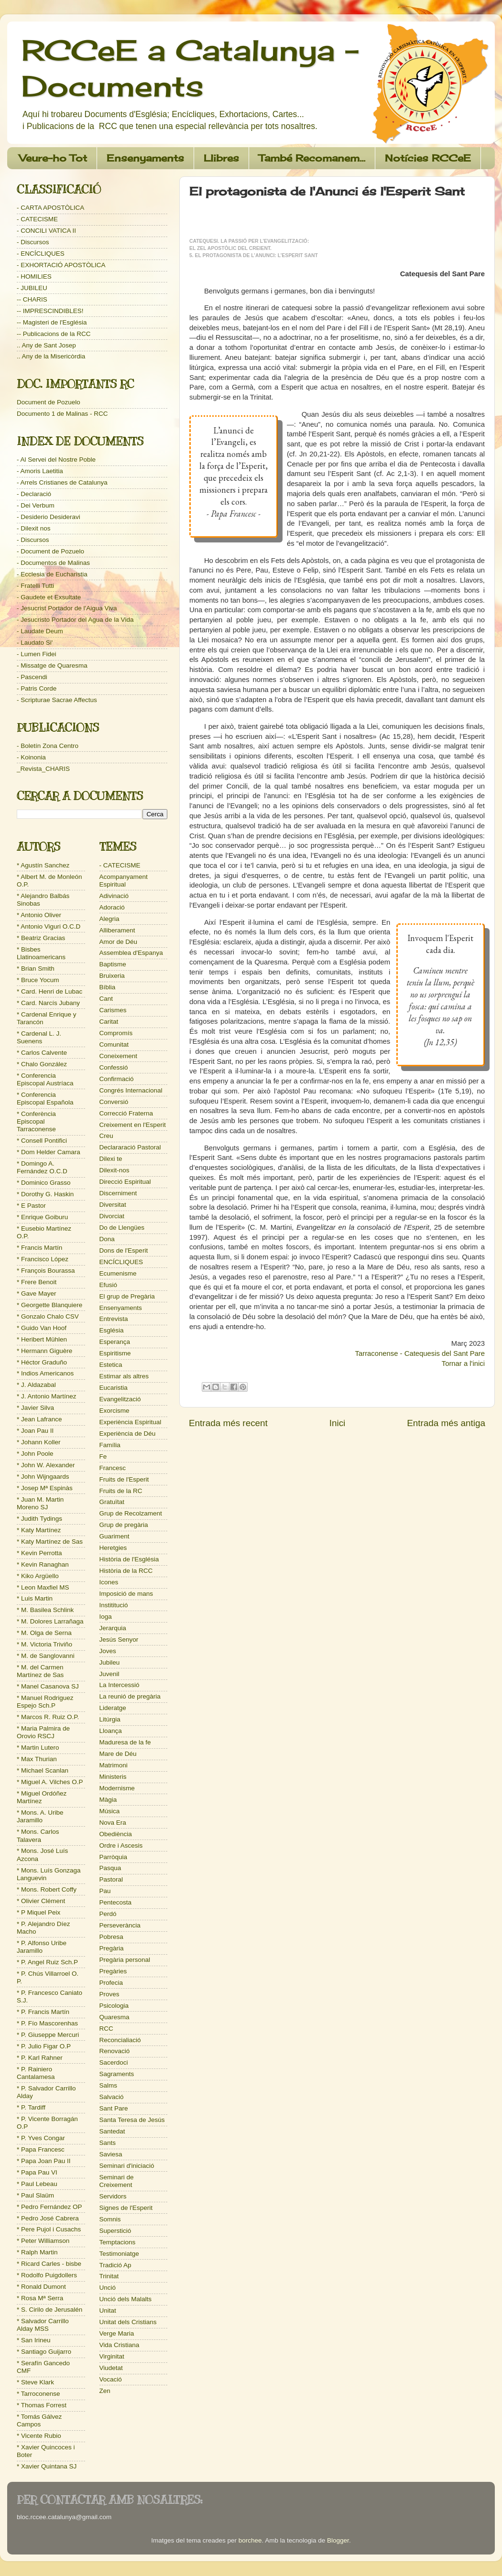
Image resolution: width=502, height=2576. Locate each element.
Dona (107, 1239)
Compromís (116, 1033)
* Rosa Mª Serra (40, 2298)
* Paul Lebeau (37, 2183)
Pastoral (111, 1879)
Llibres (221, 158)
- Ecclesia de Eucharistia (52, 574)
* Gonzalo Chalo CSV (48, 1316)
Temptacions (117, 2242)
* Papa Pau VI (37, 2172)
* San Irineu (34, 2340)
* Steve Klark (35, 2382)
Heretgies (113, 1547)
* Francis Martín (39, 1247)
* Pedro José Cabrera (48, 2218)
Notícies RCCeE (428, 158)
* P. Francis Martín (43, 2011)
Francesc (112, 1468)
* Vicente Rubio (39, 2435)
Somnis (110, 2219)
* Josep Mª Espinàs (45, 1488)
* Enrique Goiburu (42, 1217)
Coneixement (118, 1056)
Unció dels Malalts (125, 2299)
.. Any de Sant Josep (46, 345)
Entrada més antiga (446, 1423)
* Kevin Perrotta (39, 1553)
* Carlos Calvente (42, 1052)
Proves (109, 1994)
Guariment (114, 1536)
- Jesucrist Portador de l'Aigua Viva (67, 608)
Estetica (110, 1364)
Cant (106, 998)
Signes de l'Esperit (126, 2207)
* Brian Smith (36, 968)
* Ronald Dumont (41, 2286)
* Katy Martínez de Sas (50, 1541)
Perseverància (120, 1925)
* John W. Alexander (46, 1465)
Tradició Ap (115, 2265)
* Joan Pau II (35, 1430)
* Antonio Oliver (39, 915)
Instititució (113, 1605)
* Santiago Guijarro (44, 2351)
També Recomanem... (312, 158)
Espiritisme (115, 1353)
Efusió (108, 1284)
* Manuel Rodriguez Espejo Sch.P (45, 1701)
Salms (108, 2085)
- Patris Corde (36, 688)
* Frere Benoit (36, 1282)
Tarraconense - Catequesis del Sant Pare (420, 1353)
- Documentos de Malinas (53, 562)
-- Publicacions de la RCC (54, 333)
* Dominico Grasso (44, 1182)
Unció (107, 2287)
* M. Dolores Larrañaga (50, 1621)
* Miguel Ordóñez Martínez (41, 1797)
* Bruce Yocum (38, 980)
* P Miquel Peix (38, 1912)
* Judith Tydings (39, 1518)
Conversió (114, 1101)
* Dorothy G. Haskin (45, 1194)
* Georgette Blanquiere (49, 1305)
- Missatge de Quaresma (52, 665)
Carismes (113, 1010)
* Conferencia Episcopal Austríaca (45, 1079)
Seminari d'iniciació (126, 2165)
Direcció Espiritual (125, 1181)
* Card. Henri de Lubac (49, 991)
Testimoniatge (119, 2253)
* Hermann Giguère (44, 1350)
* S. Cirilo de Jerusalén (49, 2309)
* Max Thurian (37, 1759)
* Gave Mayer (36, 1293)
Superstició (115, 2230)
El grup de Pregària (127, 1296)
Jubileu (109, 1662)
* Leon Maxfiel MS (43, 1587)
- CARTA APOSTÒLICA (50, 207)
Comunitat (114, 1044)
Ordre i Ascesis (121, 1845)
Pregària (111, 1948)
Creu (106, 1135)
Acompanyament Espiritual (123, 880)
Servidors (113, 2196)
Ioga (105, 1616)
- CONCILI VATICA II (46, 230)
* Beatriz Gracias (41, 938)
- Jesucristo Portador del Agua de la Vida (75, 619)
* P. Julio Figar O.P (44, 2046)
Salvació (111, 2096)
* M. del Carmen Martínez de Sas (40, 1671)
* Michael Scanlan (42, 1770)
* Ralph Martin (37, 2252)
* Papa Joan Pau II (44, 2161)
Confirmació (116, 1078)
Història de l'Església (129, 1559)
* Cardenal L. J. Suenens (39, 1037)
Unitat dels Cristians (128, 2322)
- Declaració (34, 494)
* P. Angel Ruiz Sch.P (47, 1962)
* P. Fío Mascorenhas (47, 2023)
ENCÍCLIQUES (121, 1262)
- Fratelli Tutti (35, 585)
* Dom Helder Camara (48, 1152)
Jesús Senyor (119, 1639)
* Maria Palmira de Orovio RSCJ (43, 1732)
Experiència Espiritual (130, 1422)
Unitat (107, 2310)
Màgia (108, 1799)
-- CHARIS (32, 299)
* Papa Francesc (41, 2149)
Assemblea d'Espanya (131, 952)
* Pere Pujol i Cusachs (49, 2229)
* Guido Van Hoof (41, 1327)
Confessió (113, 1067)
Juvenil (109, 1674)
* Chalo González (42, 1064)
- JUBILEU (32, 288)
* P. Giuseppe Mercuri (48, 2034)
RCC (106, 2028)
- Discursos (33, 242)
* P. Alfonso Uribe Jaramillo (41, 1946)
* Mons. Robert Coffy (46, 1889)
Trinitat (109, 2276)
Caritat (109, 1021)
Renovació (114, 2051)
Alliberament (117, 930)
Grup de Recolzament (130, 1513)
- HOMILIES (34, 276)
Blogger (338, 2540)
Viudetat (111, 2367)
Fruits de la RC (120, 1490)
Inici (337, 1423)
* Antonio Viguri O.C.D (48, 926)
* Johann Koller (39, 1442)
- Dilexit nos (34, 528)
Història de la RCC (126, 1570)
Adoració (112, 907)
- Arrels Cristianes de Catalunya (62, 482)
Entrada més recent (228, 1423)
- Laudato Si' (35, 642)
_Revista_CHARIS (43, 768)
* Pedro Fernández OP (49, 2206)
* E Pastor (31, 1205)
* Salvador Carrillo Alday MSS (43, 2324)
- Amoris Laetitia (40, 471)
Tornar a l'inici (463, 1363)
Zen (104, 2390)
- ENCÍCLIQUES (41, 253)
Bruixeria (112, 975)
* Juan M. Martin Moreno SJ (40, 1503)
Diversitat (112, 1204)
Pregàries (113, 1971)
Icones (109, 1582)
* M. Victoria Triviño (44, 1644)
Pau (105, 1890)
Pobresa (111, 1936)
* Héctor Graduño (42, 1362)
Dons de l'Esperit (123, 1250)
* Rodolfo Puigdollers (47, 2275)
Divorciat (112, 1216)
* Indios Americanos (45, 1373)
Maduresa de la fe (125, 1742)
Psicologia (114, 2005)
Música (109, 1811)
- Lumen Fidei (36, 654)
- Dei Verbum (36, 505)
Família (109, 1445)
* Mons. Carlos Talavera (38, 1835)
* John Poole (35, 1453)
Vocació (110, 2379)
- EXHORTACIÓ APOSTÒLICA (61, 265)
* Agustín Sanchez (43, 865)
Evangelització (120, 1399)
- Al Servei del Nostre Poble (56, 459)
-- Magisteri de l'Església (52, 322)
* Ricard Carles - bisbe (49, 2263)
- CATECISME (37, 219)
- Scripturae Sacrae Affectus (57, 700)
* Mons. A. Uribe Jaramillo (40, 1816)
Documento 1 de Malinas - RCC (62, 413)
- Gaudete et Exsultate (49, 597)
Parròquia (113, 1857)
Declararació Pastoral (130, 1147)
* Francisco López (42, 1259)
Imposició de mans (126, 1593)
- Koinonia (31, 757)
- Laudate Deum (40, 631)
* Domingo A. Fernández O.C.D (42, 1167)
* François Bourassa (46, 1270)
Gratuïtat (112, 1501)
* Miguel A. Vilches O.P (50, 1782)
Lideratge (112, 1707)
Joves (107, 1651)
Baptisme (112, 964)
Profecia (111, 1982)
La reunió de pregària (130, 1696)
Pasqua (110, 1868)
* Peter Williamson (43, 2240)
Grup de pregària (123, 1524)
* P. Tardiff (31, 2107)
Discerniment (118, 1193)
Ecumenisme (118, 1273)
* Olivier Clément (41, 1901)
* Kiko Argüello (38, 1576)
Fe (103, 1456)
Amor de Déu (118, 941)
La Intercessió (119, 1684)
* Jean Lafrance (39, 1419)
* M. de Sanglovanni (46, 1655)
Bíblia (107, 987)
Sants (107, 2142)
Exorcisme (114, 1410)
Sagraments (116, 2074)
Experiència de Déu (127, 1433)
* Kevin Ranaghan (43, 1564)
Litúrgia (109, 1719)
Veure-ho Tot (53, 158)
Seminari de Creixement (116, 2181)
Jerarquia (112, 1628)
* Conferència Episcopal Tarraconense (36, 1121)
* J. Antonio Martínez (46, 1396)
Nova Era (112, 1822)
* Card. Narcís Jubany (48, 1003)
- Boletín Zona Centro (47, 745)
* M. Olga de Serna (44, 1632)
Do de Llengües (122, 1227)
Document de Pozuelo (48, 402)
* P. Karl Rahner (40, 2057)
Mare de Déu (118, 1753)
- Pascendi (32, 677)
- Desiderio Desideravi (48, 516)
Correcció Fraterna (126, 1113)
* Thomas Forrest (41, 2405)
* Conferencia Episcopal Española (45, 1098)
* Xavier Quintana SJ (46, 2466)
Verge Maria (116, 2333)
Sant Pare (113, 2108)
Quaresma (114, 2017)
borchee (250, 2540)
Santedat (112, 2131)
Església (111, 1330)
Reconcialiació (120, 2040)
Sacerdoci (113, 2062)
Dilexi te (110, 1158)
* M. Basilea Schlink (45, 1609)
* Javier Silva (35, 1407)
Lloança (110, 1730)
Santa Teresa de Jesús (132, 2119)
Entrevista (113, 1318)
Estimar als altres (124, 1376)
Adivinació (114, 895)
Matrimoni (113, 1765)
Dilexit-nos (114, 1170)
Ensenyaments (145, 158)
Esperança (115, 1341)
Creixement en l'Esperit (132, 1124)
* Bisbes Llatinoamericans (41, 953)
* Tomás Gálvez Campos (39, 2420)
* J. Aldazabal (36, 1384)
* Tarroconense (38, 2393)
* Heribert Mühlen (42, 1339)
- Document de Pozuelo (50, 551)
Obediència (115, 1834)
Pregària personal (125, 1959)
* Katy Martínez (39, 1530)
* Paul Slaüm (35, 2195)
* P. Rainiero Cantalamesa (36, 2073)
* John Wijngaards (43, 1476)
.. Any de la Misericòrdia (51, 356)
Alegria (109, 918)
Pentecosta (115, 1902)
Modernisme (117, 1788)
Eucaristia (113, 1387)
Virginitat (111, 2356)
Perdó (108, 1913)
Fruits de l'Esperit (124, 1479)
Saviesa (110, 2154)
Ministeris (113, 1776)
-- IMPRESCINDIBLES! (50, 310)
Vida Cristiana (119, 2345)
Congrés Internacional (131, 1090)
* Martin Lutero (38, 1747)
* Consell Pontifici (42, 1140)
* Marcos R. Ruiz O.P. (48, 1717)
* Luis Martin (35, 1598)
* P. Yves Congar (41, 2138)
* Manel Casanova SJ (48, 1686)
